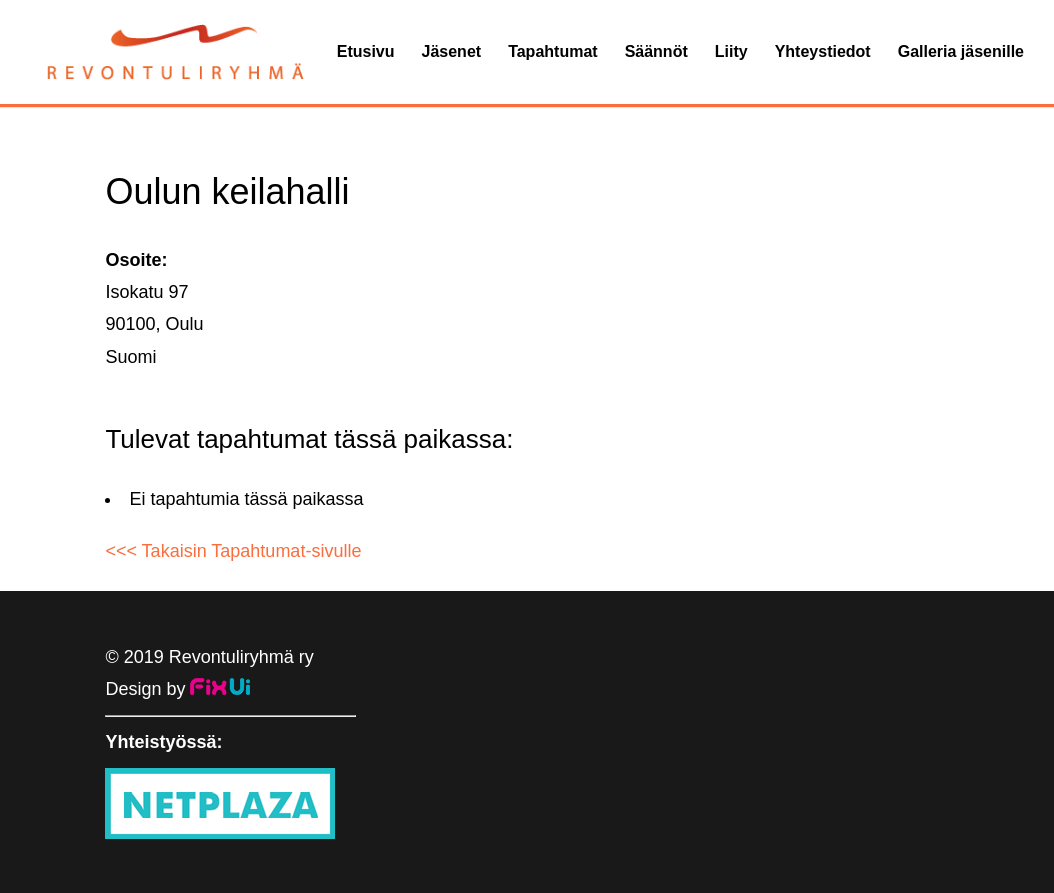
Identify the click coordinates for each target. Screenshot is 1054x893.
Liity (731, 52)
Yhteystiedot (823, 52)
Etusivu (366, 52)
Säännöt (656, 52)
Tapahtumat (552, 52)
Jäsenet (452, 52)
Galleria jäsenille (961, 52)
